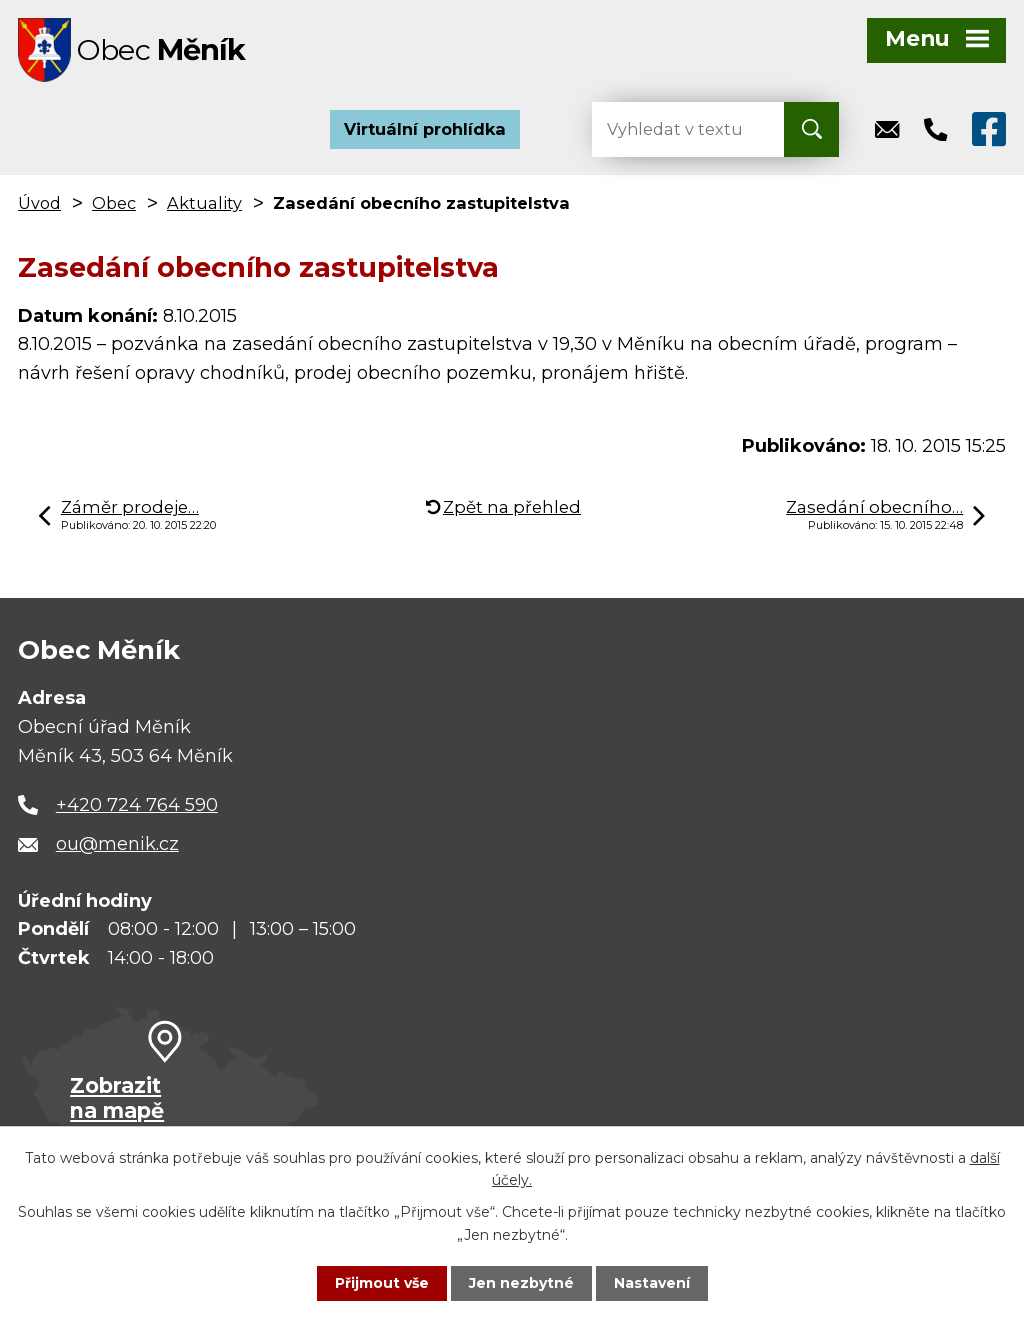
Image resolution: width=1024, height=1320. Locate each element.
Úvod (39, 204)
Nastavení (652, 1283)
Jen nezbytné (521, 1283)
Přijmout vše (382, 1283)
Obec (114, 204)
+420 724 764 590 (137, 806)
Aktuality (204, 204)
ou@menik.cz (117, 845)
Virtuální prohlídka (425, 130)
